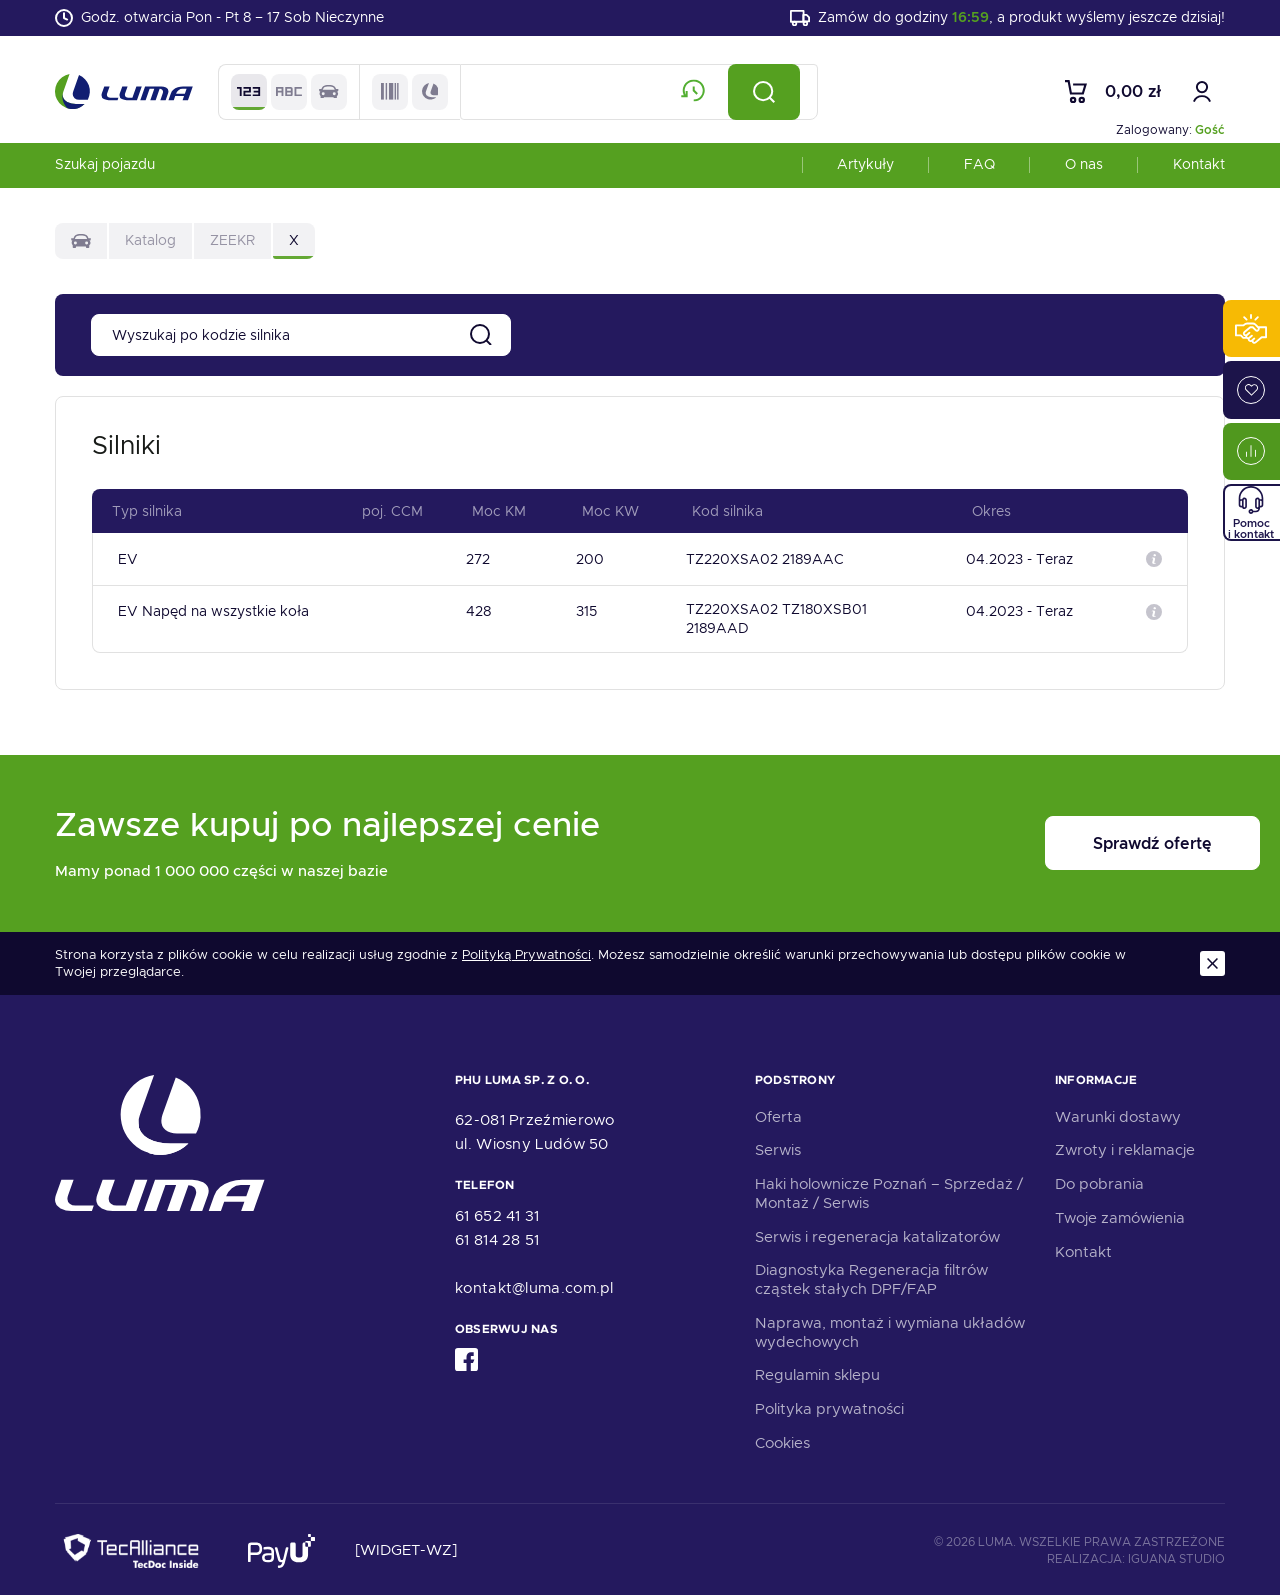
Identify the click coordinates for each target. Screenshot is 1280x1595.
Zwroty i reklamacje (1125, 1147)
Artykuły (865, 174)
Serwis (778, 1147)
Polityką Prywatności (526, 952)
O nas (1084, 174)
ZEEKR (232, 250)
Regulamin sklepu (817, 1372)
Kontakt (1199, 174)
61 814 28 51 (497, 1236)
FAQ (979, 174)
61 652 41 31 (497, 1212)
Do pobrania (1099, 1181)
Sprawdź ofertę (1101, 840)
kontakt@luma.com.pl (534, 1284)
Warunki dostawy (1118, 1113)
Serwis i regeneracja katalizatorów (877, 1233)
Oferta (778, 1113)
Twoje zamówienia (1120, 1214)
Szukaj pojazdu (105, 174)
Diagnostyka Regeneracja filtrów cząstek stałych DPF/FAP (871, 1276)
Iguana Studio (1176, 1555)
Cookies (782, 1439)
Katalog (150, 250)
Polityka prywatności (829, 1406)
